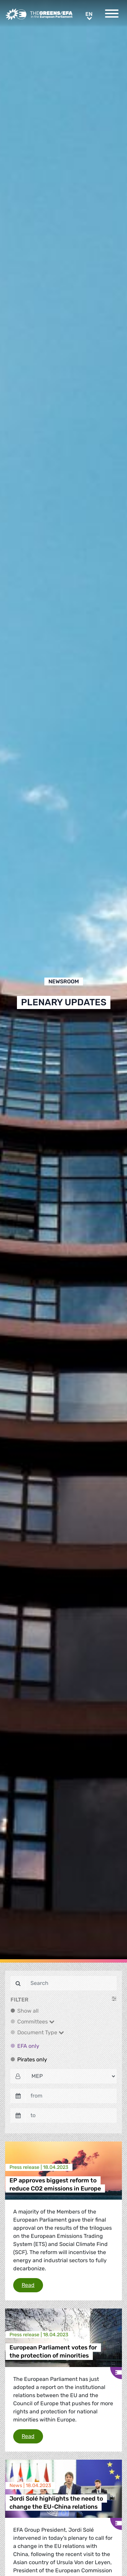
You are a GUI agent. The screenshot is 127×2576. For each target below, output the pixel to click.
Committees (36, 2021)
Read (32, 2284)
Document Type (40, 2032)
